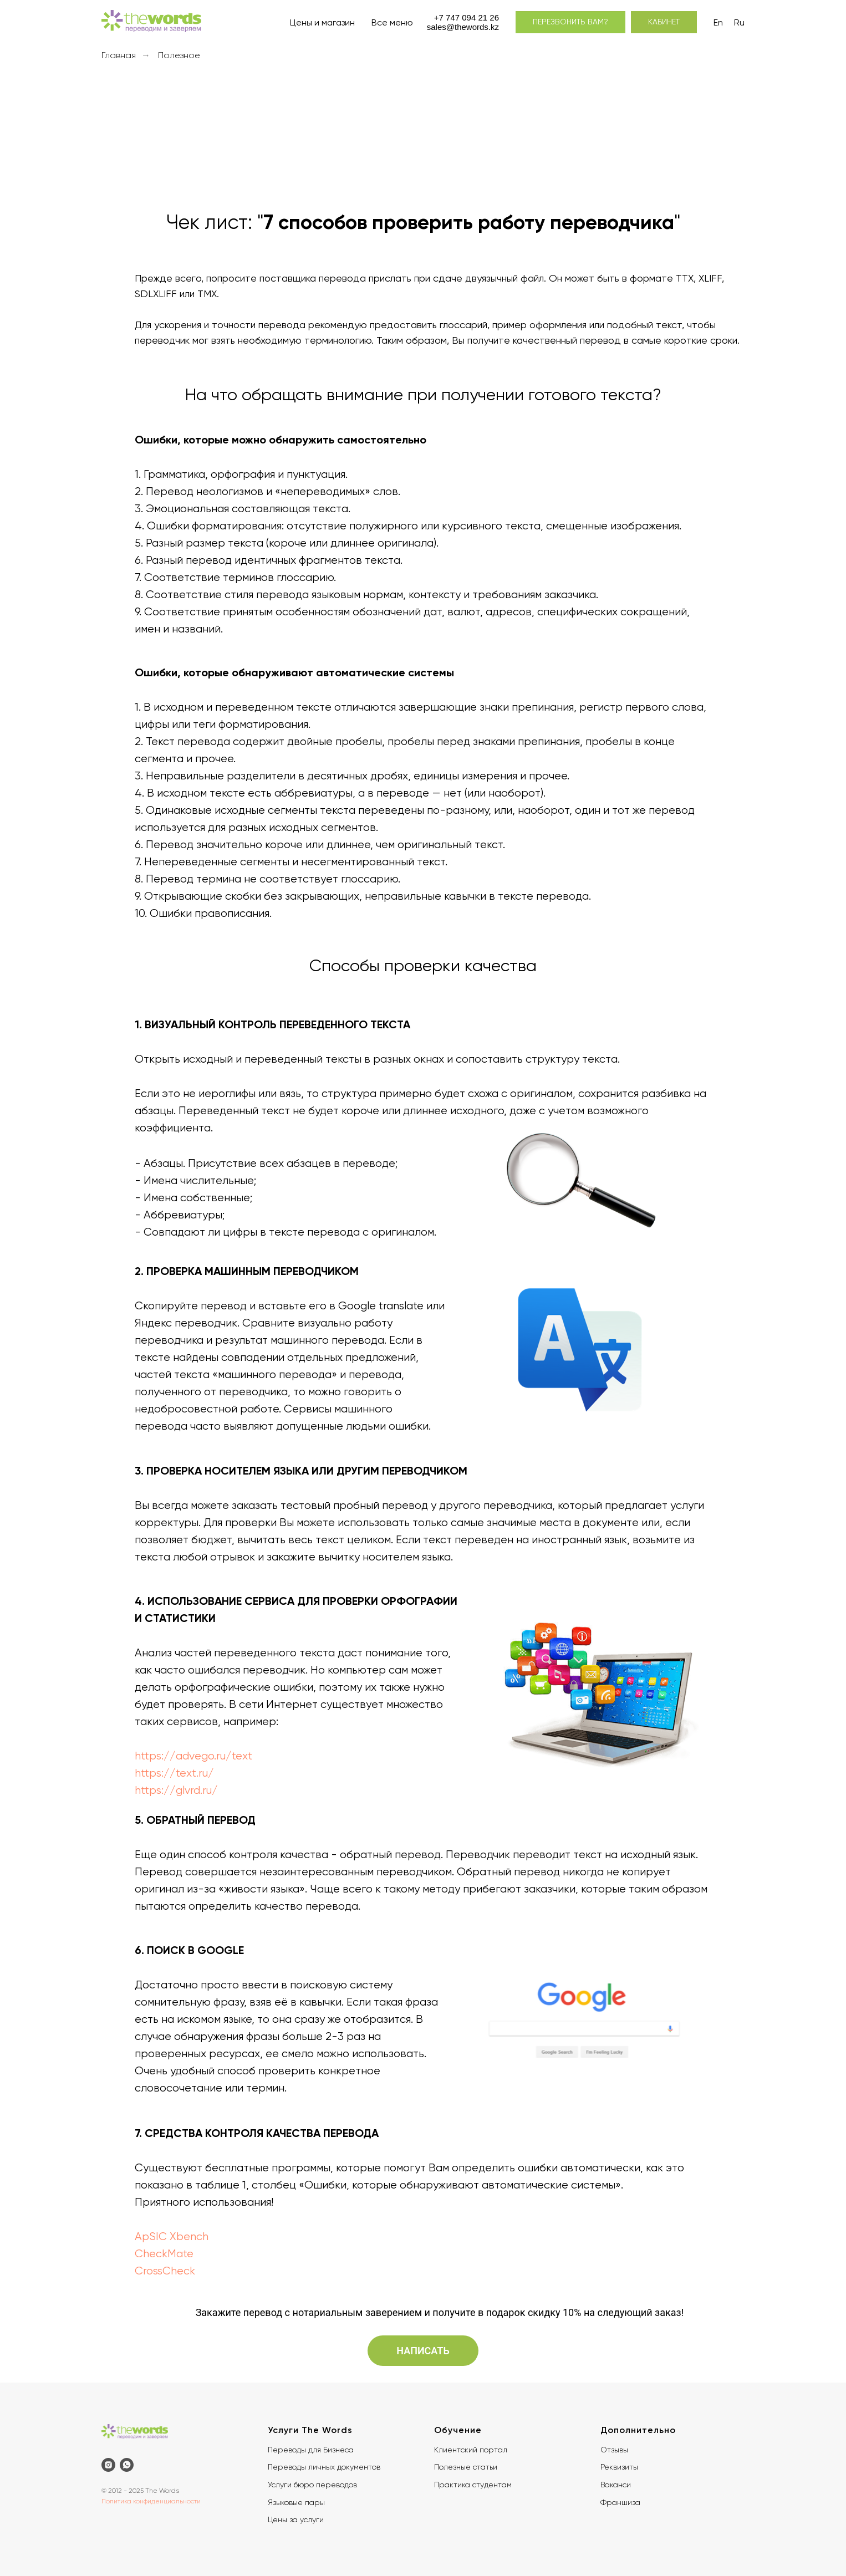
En (718, 22)
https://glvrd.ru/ (176, 1790)
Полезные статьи (465, 2466)
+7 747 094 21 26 (466, 17)
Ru (739, 22)
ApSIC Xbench (171, 2236)
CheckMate (164, 2253)
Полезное (179, 55)
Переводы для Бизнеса (311, 2449)
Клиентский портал (470, 2449)
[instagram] (108, 2465)
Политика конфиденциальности (151, 2501)
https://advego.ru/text (193, 1755)
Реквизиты (619, 2466)
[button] (570, 22)
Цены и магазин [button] (322, 22)
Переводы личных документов (324, 2466)
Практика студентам (473, 2484)
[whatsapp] (127, 2465)
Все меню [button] (392, 22)
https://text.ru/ (174, 1773)
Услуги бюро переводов (312, 2484)
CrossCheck (165, 2270)
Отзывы (614, 2449)
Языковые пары (296, 2502)
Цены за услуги (296, 2519)
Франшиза (620, 2502)
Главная (118, 55)
